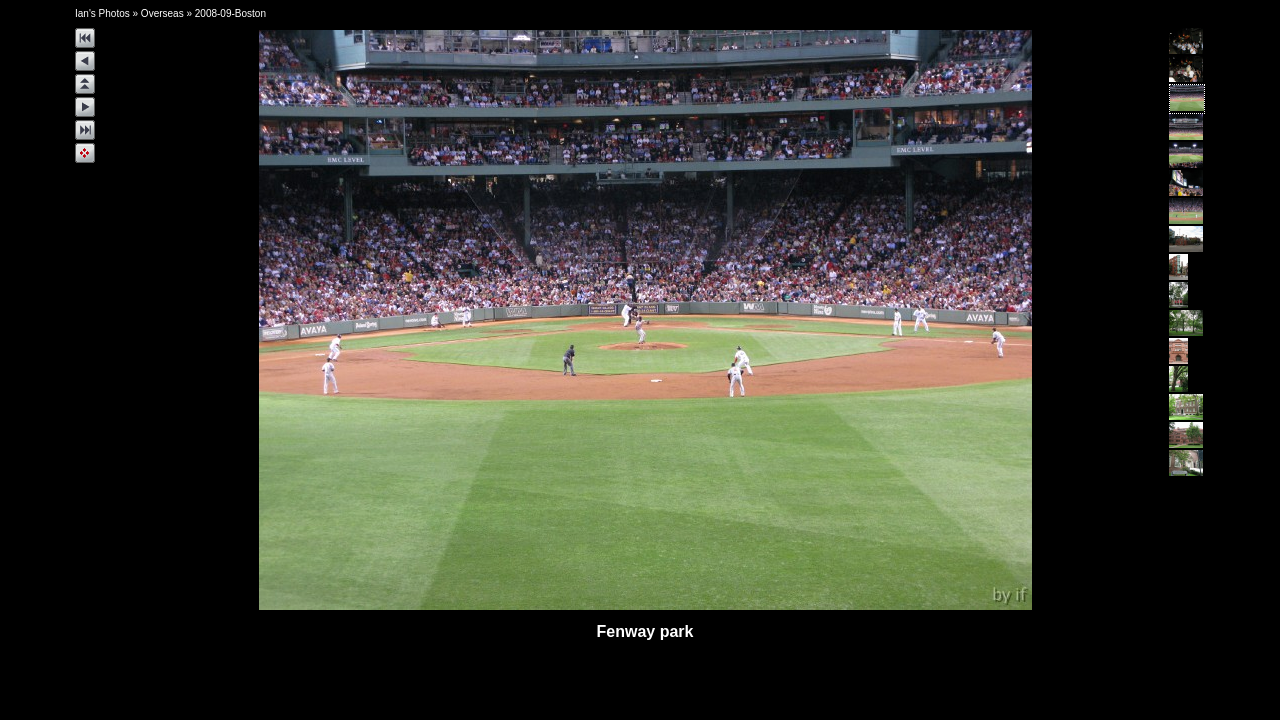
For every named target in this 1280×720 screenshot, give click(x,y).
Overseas (162, 13)
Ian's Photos (102, 13)
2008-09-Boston (230, 13)
